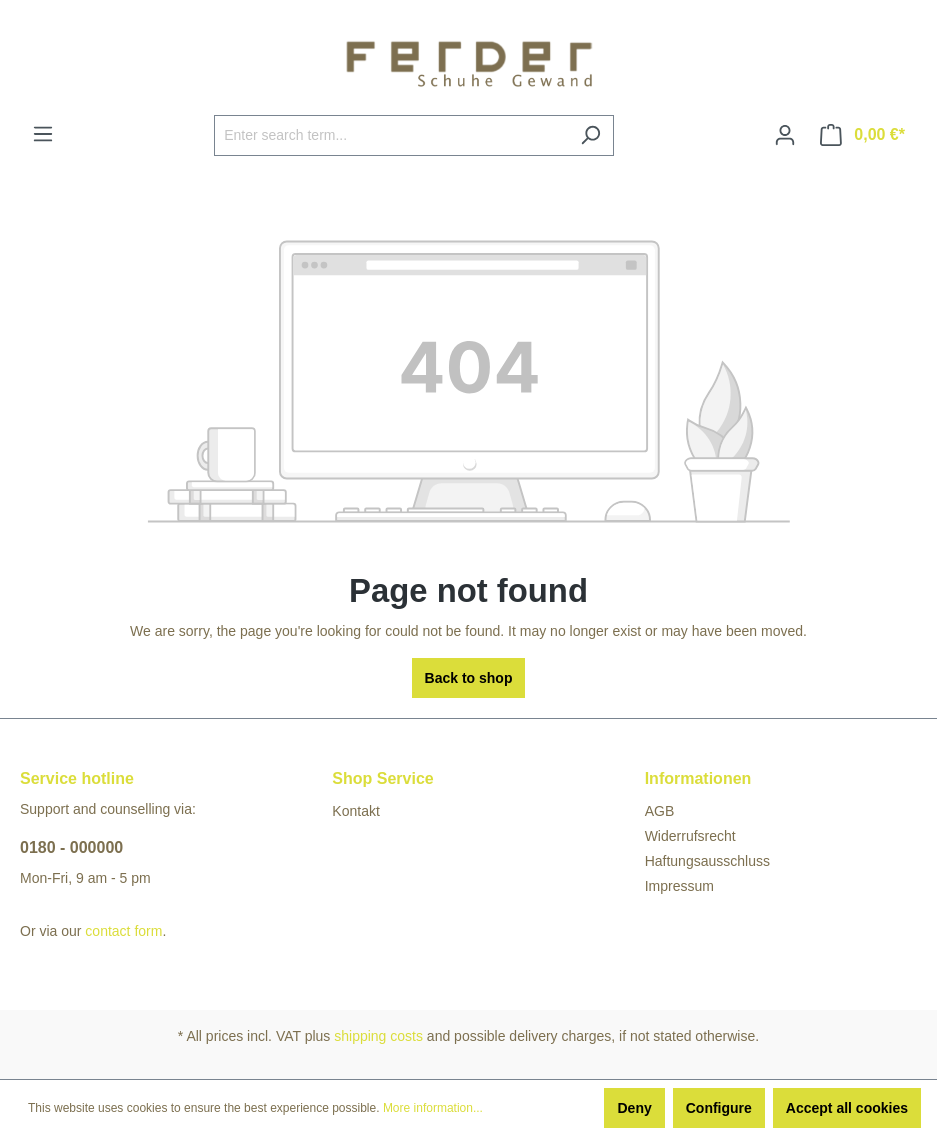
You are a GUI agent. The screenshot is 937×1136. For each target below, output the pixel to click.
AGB (660, 811)
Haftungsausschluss (707, 861)
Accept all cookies (847, 1108)
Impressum (679, 886)
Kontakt (355, 811)
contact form (123, 931)
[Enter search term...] (391, 135)
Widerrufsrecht (690, 836)
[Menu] (43, 134)
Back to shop (469, 678)
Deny (634, 1108)
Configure (719, 1108)
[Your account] (785, 135)
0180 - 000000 (71, 847)
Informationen (698, 778)
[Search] (590, 135)
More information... (433, 1108)
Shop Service (382, 778)
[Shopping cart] (862, 135)
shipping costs (378, 1036)
